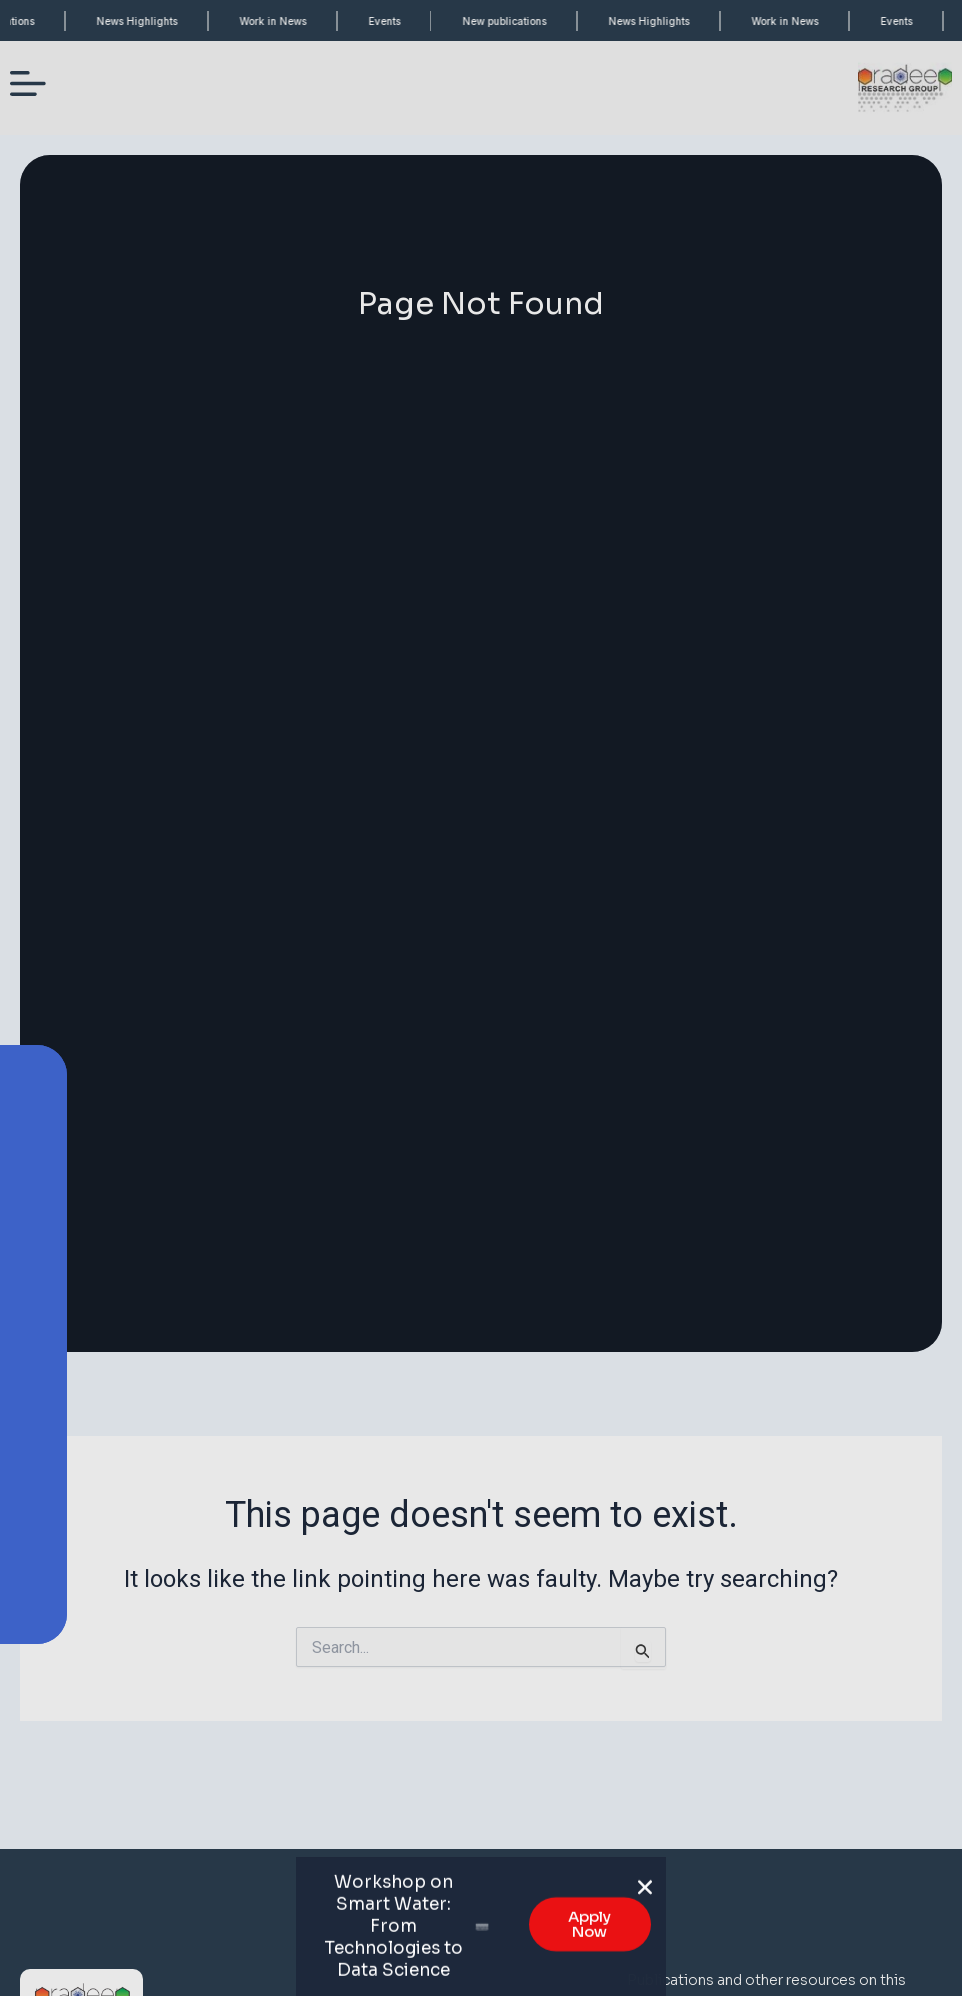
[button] (645, 1905)
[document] (481, 998)
